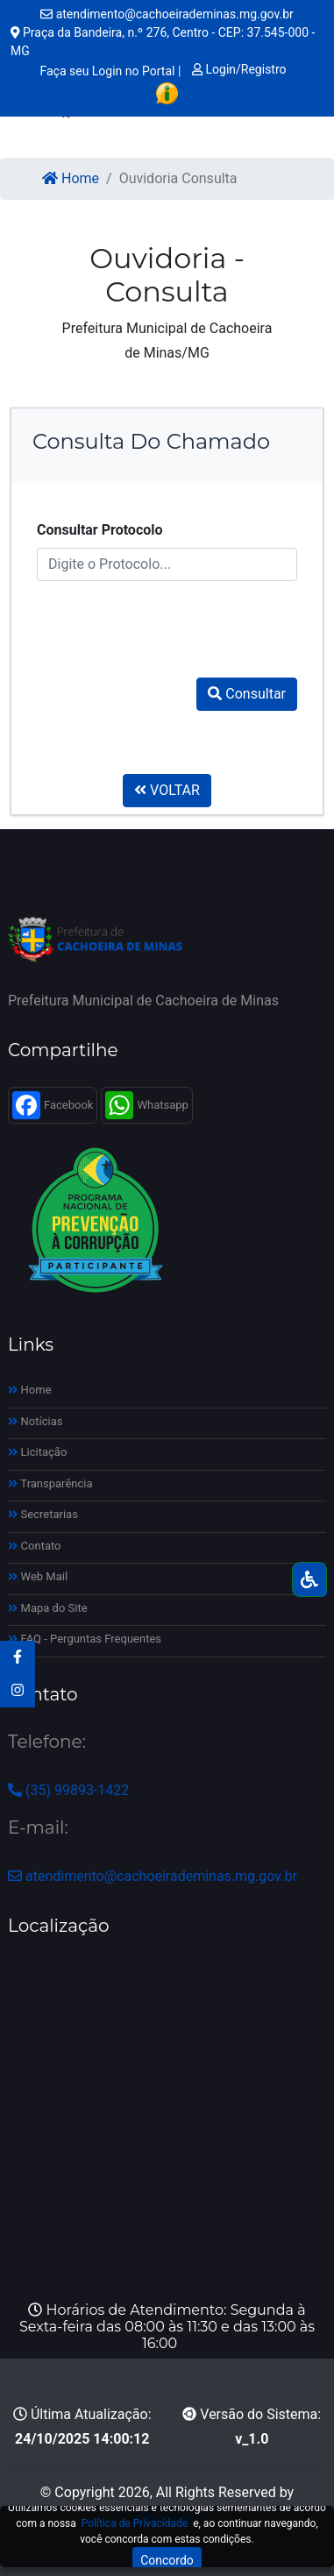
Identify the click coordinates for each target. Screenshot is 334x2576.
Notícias (35, 1421)
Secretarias (43, 1514)
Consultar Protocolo (100, 530)
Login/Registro (239, 69)
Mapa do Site (48, 1607)
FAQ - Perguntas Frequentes (84, 1638)
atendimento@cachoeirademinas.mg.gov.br (167, 14)
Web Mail (38, 1576)
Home (70, 178)
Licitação (37, 1451)
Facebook (52, 1105)
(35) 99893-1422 (68, 1790)
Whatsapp (146, 1105)
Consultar (247, 693)
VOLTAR (167, 790)
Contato (34, 1545)
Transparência (50, 1483)
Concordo (167, 2560)
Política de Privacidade (135, 2523)
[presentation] (170, 622)
